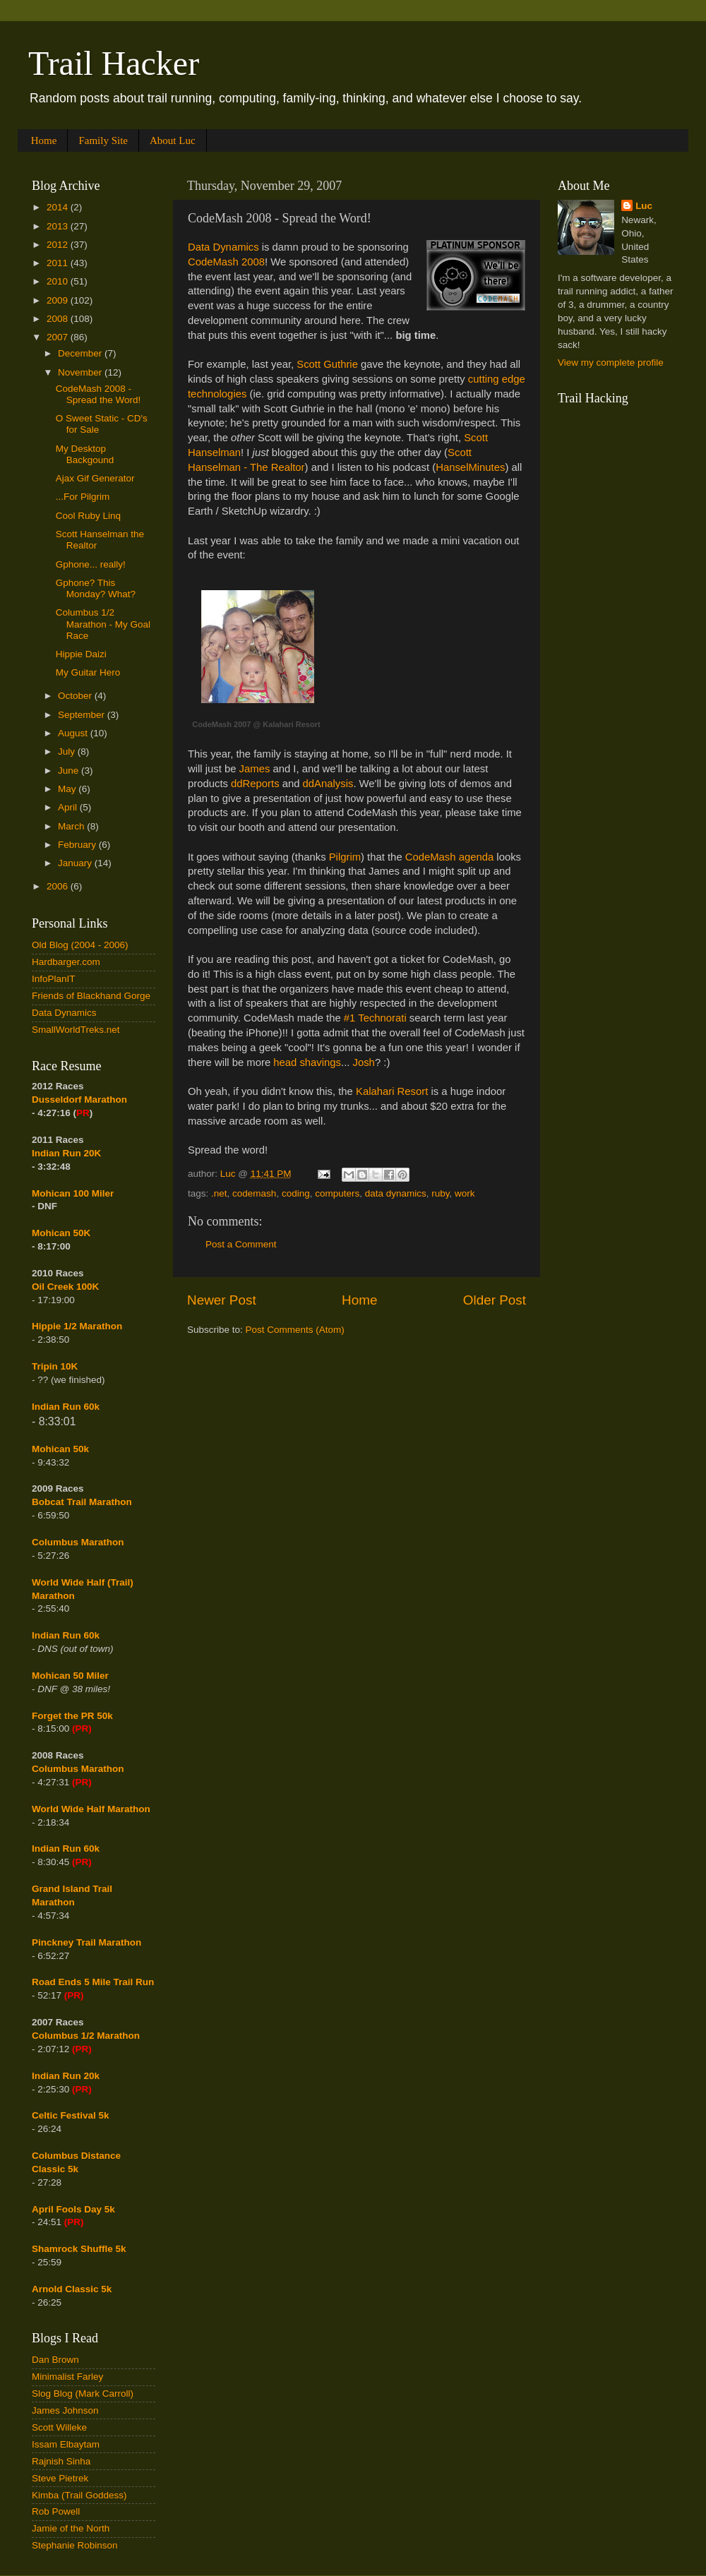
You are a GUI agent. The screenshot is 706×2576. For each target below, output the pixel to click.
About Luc (173, 140)
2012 (59, 244)
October (76, 695)
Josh (364, 1062)
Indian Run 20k (66, 2076)
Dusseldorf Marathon (79, 1099)
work (465, 1193)
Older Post (494, 1300)
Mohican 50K (61, 1233)
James (254, 768)
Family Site (103, 140)
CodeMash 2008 (226, 262)
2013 (59, 226)
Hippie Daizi (81, 654)
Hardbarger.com (66, 962)
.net (219, 1193)
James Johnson (65, 2410)
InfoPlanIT (54, 979)
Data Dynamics (223, 247)
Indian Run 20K (66, 1153)
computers (337, 1193)
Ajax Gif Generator (95, 478)
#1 (350, 1018)
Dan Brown (55, 2359)
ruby (440, 1193)
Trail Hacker (113, 63)
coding (296, 1193)
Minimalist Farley (67, 2376)
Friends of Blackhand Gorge (91, 995)
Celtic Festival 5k (70, 2115)
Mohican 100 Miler (73, 1193)
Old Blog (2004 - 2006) (80, 945)
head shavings (307, 1062)
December (81, 353)
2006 (59, 886)
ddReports (255, 783)
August (74, 733)
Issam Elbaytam (66, 2444)
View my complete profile (611, 362)
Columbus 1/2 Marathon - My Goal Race (103, 623)
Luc (643, 205)
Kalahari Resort (392, 1091)
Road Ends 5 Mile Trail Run (93, 1982)
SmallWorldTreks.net (76, 1029)
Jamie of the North (70, 2528)
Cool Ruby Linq (88, 515)
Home (44, 140)
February (78, 844)
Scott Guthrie (327, 364)
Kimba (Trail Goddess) (79, 2495)
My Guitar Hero (88, 672)
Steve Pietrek (60, 2478)
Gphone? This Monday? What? (96, 588)
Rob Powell (56, 2511)
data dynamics (395, 1193)
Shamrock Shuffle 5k (79, 2248)
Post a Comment (241, 1244)
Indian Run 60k (66, 1635)
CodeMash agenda (449, 857)
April (69, 807)
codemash (254, 1193)
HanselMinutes (470, 467)
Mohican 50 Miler (70, 1675)
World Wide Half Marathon (91, 1809)
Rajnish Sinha (61, 2461)
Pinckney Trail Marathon (86, 1942)
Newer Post (221, 1300)
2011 (59, 263)
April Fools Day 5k (73, 2209)
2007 (59, 337)
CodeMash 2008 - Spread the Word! (98, 394)
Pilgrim (345, 857)
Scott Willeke (59, 2427)
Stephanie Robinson (75, 2545)
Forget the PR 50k (72, 1716)
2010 (59, 281)
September (82, 714)
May (68, 789)
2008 (59, 318)
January (76, 863)
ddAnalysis (328, 783)
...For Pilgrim (83, 496)
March (72, 826)
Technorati (380, 1018)
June (69, 770)
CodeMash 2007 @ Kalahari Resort (256, 724)
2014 (59, 207)
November (81, 372)
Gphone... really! (91, 564)
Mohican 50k (60, 1449)
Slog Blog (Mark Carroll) (82, 2393)
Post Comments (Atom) (295, 1329)
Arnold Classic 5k (72, 2289)
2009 (59, 300)
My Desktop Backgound (85, 454)
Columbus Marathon (78, 1542)
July (68, 751)
